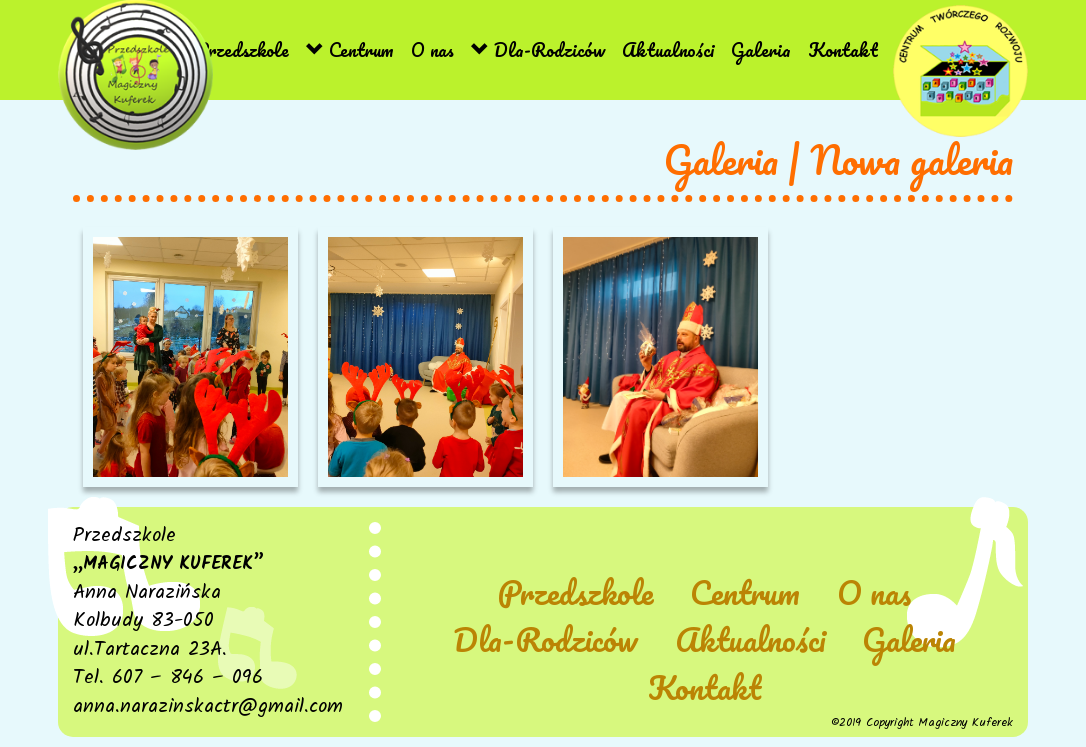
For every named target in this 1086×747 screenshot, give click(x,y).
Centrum (350, 50)
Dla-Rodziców (538, 50)
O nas (432, 50)
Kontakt (843, 50)
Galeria (761, 50)
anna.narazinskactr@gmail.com (208, 707)
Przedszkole (230, 50)
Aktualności (668, 50)
